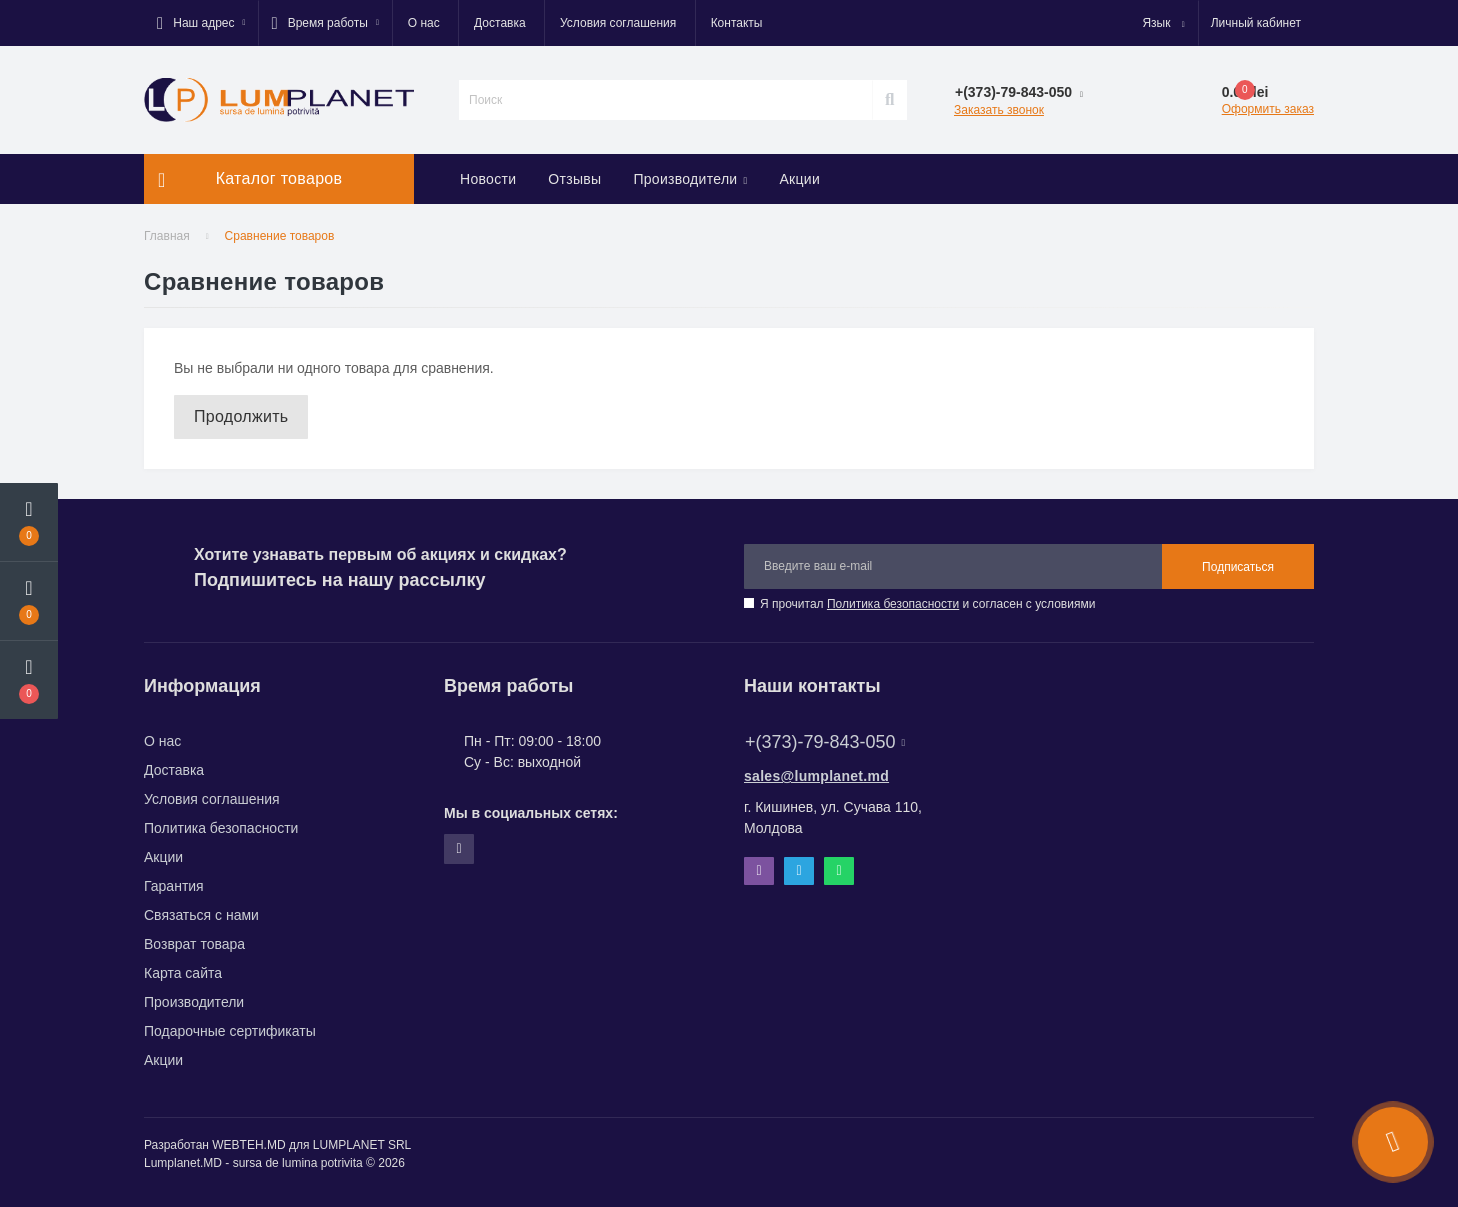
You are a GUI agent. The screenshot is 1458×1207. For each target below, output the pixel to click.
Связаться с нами (201, 915)
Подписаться (1238, 567)
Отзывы (574, 179)
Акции (799, 179)
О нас (424, 23)
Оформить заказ (1268, 109)
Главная (167, 236)
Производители (690, 179)
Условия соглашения (618, 23)
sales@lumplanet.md (816, 776)
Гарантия (174, 886)
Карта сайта (183, 973)
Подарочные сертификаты (230, 1031)
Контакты (737, 23)
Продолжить (241, 416)
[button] (201, 23)
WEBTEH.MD (248, 1145)
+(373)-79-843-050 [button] (825, 742)
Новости (488, 179)
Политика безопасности (893, 604)
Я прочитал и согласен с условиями (927, 604)
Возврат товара (194, 944)
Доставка (500, 23)
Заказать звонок (999, 110)
